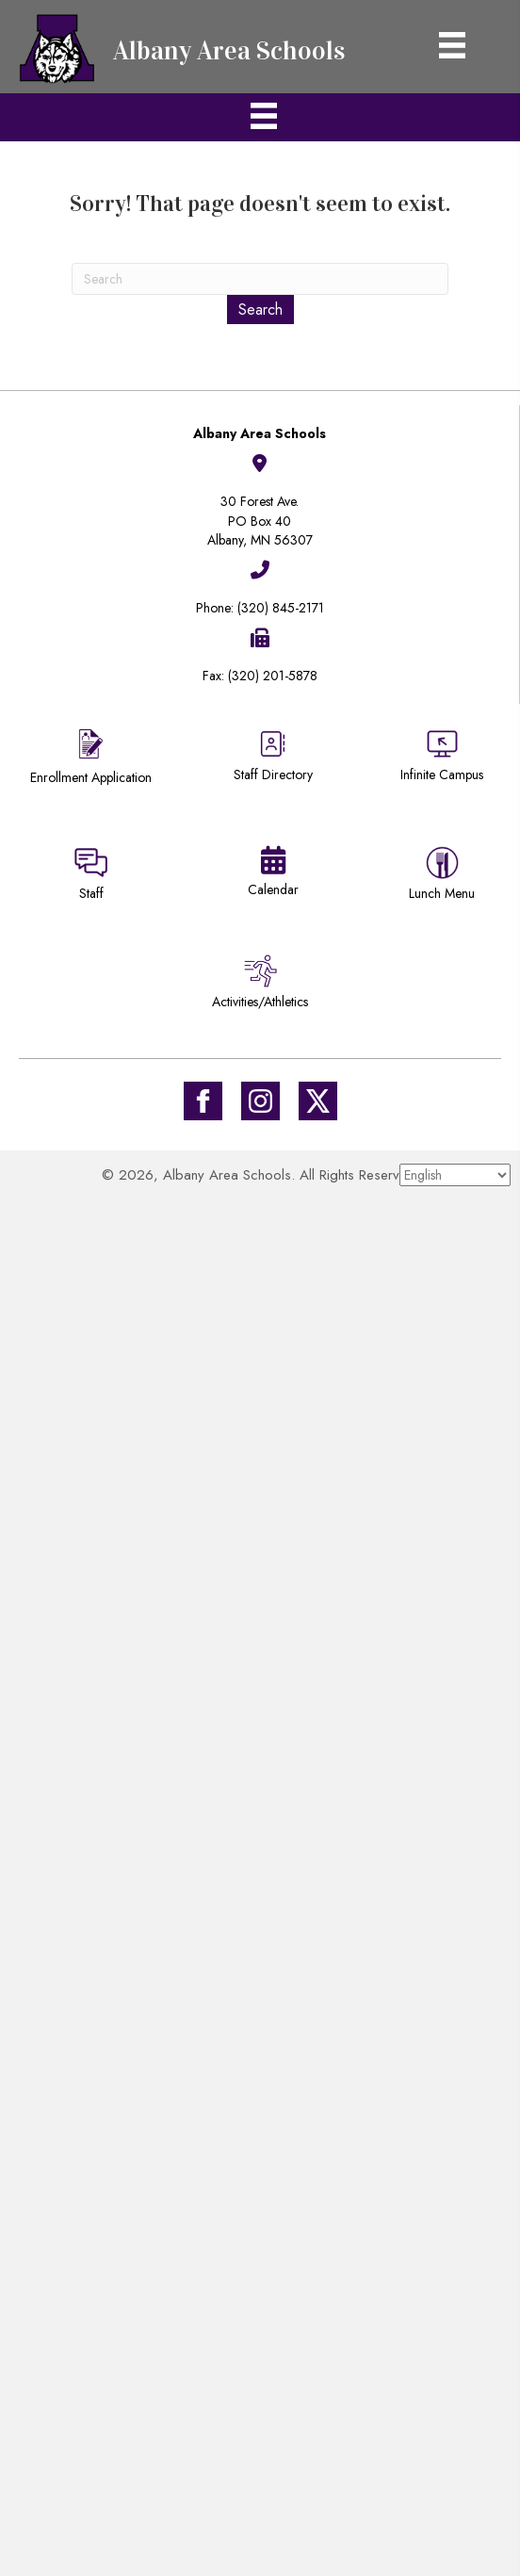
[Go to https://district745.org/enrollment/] (91, 759)
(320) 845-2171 (280, 607)
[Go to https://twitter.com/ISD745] (318, 1101)
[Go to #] (260, 1101)
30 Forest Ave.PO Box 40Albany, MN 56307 (260, 520)
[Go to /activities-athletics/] (260, 985)
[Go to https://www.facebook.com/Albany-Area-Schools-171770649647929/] (203, 1101)
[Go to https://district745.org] (188, 46)
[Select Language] (455, 1175)
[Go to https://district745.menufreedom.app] (441, 876)
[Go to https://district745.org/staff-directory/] (273, 763)
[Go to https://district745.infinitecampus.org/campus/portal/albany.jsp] (441, 758)
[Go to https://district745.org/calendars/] (273, 875)
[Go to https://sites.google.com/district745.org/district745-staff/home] (91, 876)
